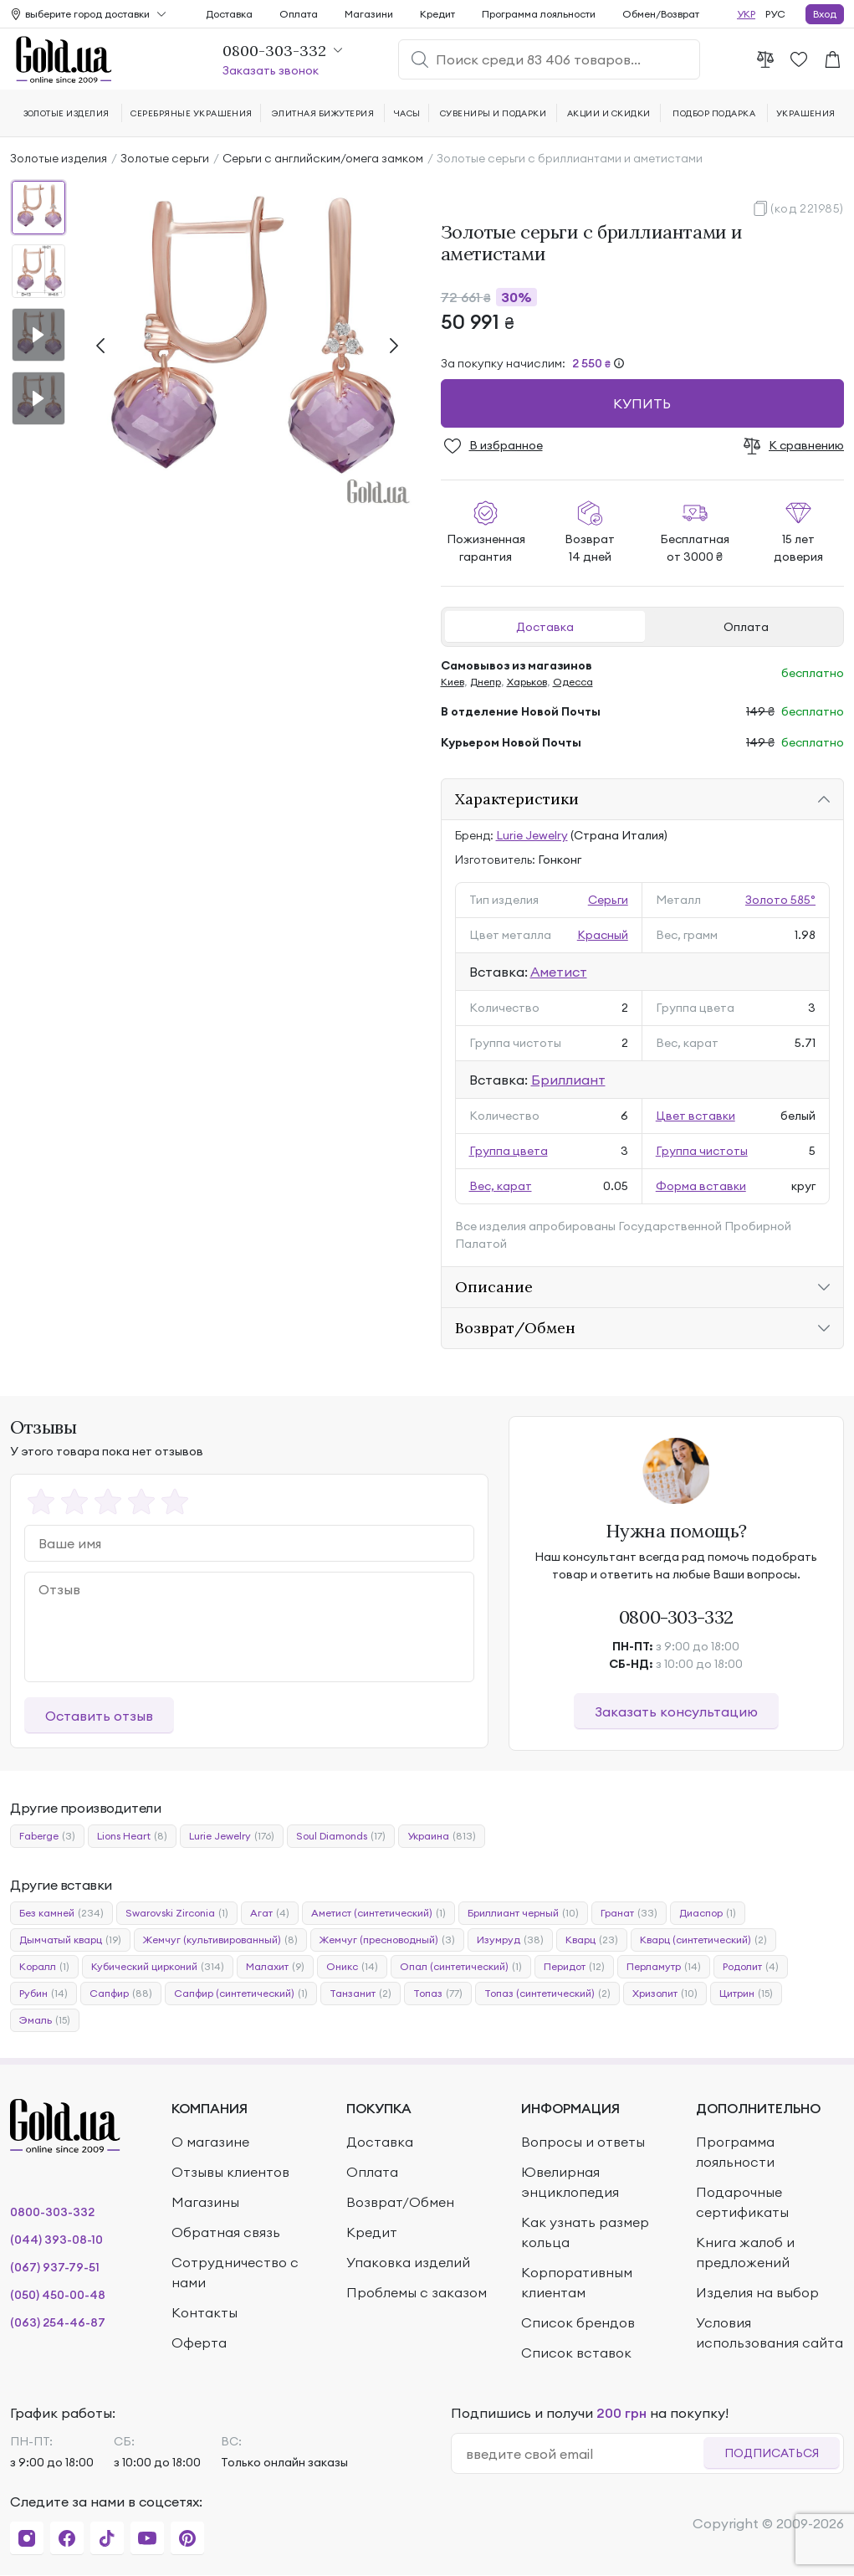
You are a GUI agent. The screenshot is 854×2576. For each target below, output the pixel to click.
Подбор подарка (713, 113)
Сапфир (120, 1993)
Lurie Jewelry (532, 835)
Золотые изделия (58, 158)
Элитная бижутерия (323, 113)
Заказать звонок (270, 70)
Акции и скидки (609, 113)
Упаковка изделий (408, 2262)
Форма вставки (701, 1185)
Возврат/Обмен (400, 2202)
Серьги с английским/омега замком (322, 158)
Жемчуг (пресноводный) (387, 1939)
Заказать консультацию (676, 1711)
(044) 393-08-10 (56, 2239)
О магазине (210, 2141)
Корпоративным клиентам (576, 2282)
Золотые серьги (164, 158)
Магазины (205, 2202)
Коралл (44, 1966)
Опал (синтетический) (461, 1966)
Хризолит (665, 1993)
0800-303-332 (676, 1617)
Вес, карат (500, 1185)
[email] (584, 2454)
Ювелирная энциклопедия (570, 2181)
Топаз (438, 1993)
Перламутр (663, 1966)
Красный (602, 934)
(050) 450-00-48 (57, 2294)
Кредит (437, 14)
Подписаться (771, 2453)
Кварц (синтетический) (703, 1939)
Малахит (275, 1966)
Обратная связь (225, 2232)
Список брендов (578, 2322)
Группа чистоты (702, 1150)
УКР (746, 14)
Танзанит (360, 1993)
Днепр (485, 681)
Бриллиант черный (523, 1913)
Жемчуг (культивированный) (220, 1939)
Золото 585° (780, 899)
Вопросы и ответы (583, 2141)
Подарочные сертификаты (742, 2201)
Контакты (204, 2312)
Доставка (545, 626)
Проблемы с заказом (416, 2292)
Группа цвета (508, 1150)
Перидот (574, 1966)
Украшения (806, 113)
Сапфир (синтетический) (241, 1993)
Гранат (629, 1913)
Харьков (527, 681)
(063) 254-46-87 (57, 2322)
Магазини (369, 14)
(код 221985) (807, 208)
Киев (452, 681)
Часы (407, 113)
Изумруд (510, 1939)
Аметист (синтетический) (378, 1913)
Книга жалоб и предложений (745, 2252)
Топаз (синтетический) (547, 1993)
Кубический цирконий (157, 1966)
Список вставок (576, 2352)
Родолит (751, 1966)
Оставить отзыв (99, 1715)
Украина (441, 1836)
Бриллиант (568, 1079)
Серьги (608, 899)
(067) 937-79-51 (55, 2267)
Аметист (558, 971)
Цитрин (746, 1993)
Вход (824, 14)
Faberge (47, 1836)
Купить (642, 403)
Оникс (352, 1966)
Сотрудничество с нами (235, 2272)
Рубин (43, 1993)
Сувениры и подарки (493, 113)
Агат (269, 1913)
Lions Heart (132, 1836)
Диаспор (707, 1913)
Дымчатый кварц (70, 1939)
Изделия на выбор (757, 2292)
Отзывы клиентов (230, 2171)
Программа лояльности (539, 14)
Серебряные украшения (191, 113)
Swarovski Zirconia (176, 1913)
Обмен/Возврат (660, 14)
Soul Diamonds (341, 1836)
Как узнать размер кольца (585, 2232)
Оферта (199, 2342)
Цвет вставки (695, 1115)
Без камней (61, 1913)
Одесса (573, 681)
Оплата (746, 626)
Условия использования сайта (769, 2332)
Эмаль (44, 2020)
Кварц (591, 1939)
